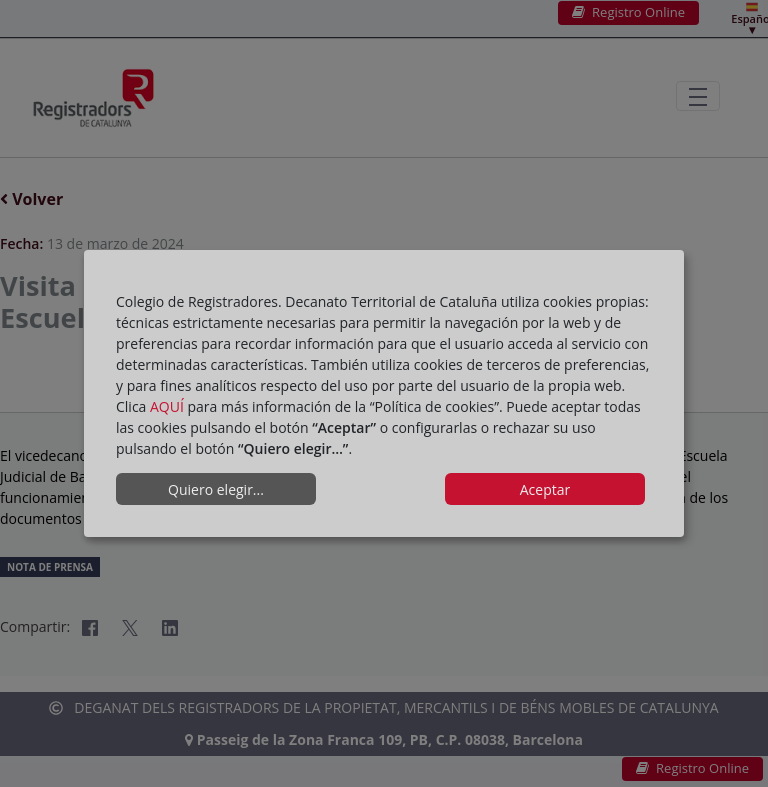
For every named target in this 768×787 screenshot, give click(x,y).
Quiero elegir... (216, 489)
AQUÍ (167, 406)
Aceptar (545, 489)
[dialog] (384, 394)
